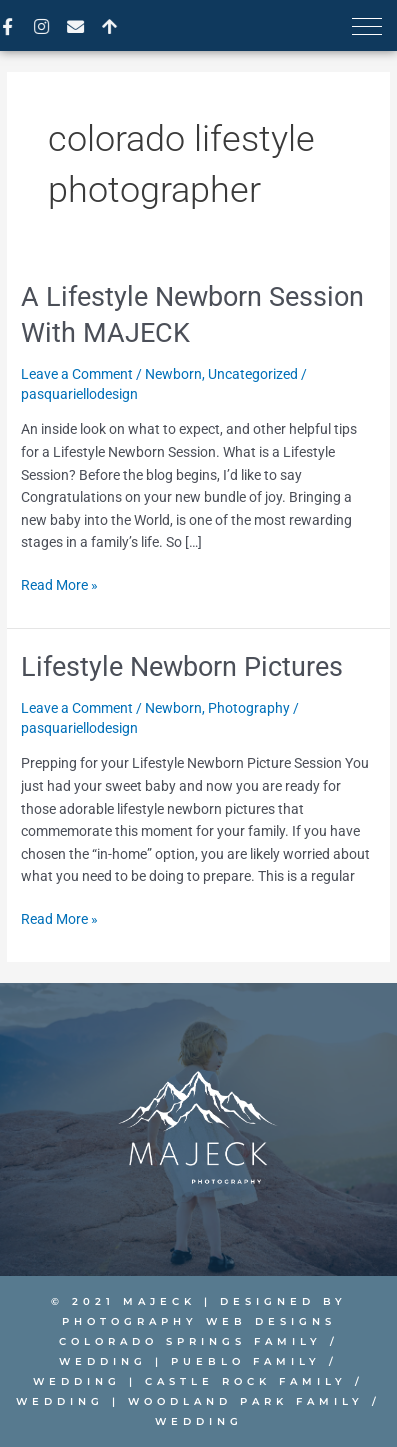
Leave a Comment (77, 374)
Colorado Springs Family (190, 1341)
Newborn (173, 374)
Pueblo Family (246, 1361)
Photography (249, 708)
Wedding (103, 1361)
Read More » (59, 583)
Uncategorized (253, 374)
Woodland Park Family (242, 1401)
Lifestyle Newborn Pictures (182, 667)
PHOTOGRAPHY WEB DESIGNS (199, 1321)
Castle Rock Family (246, 1381)
